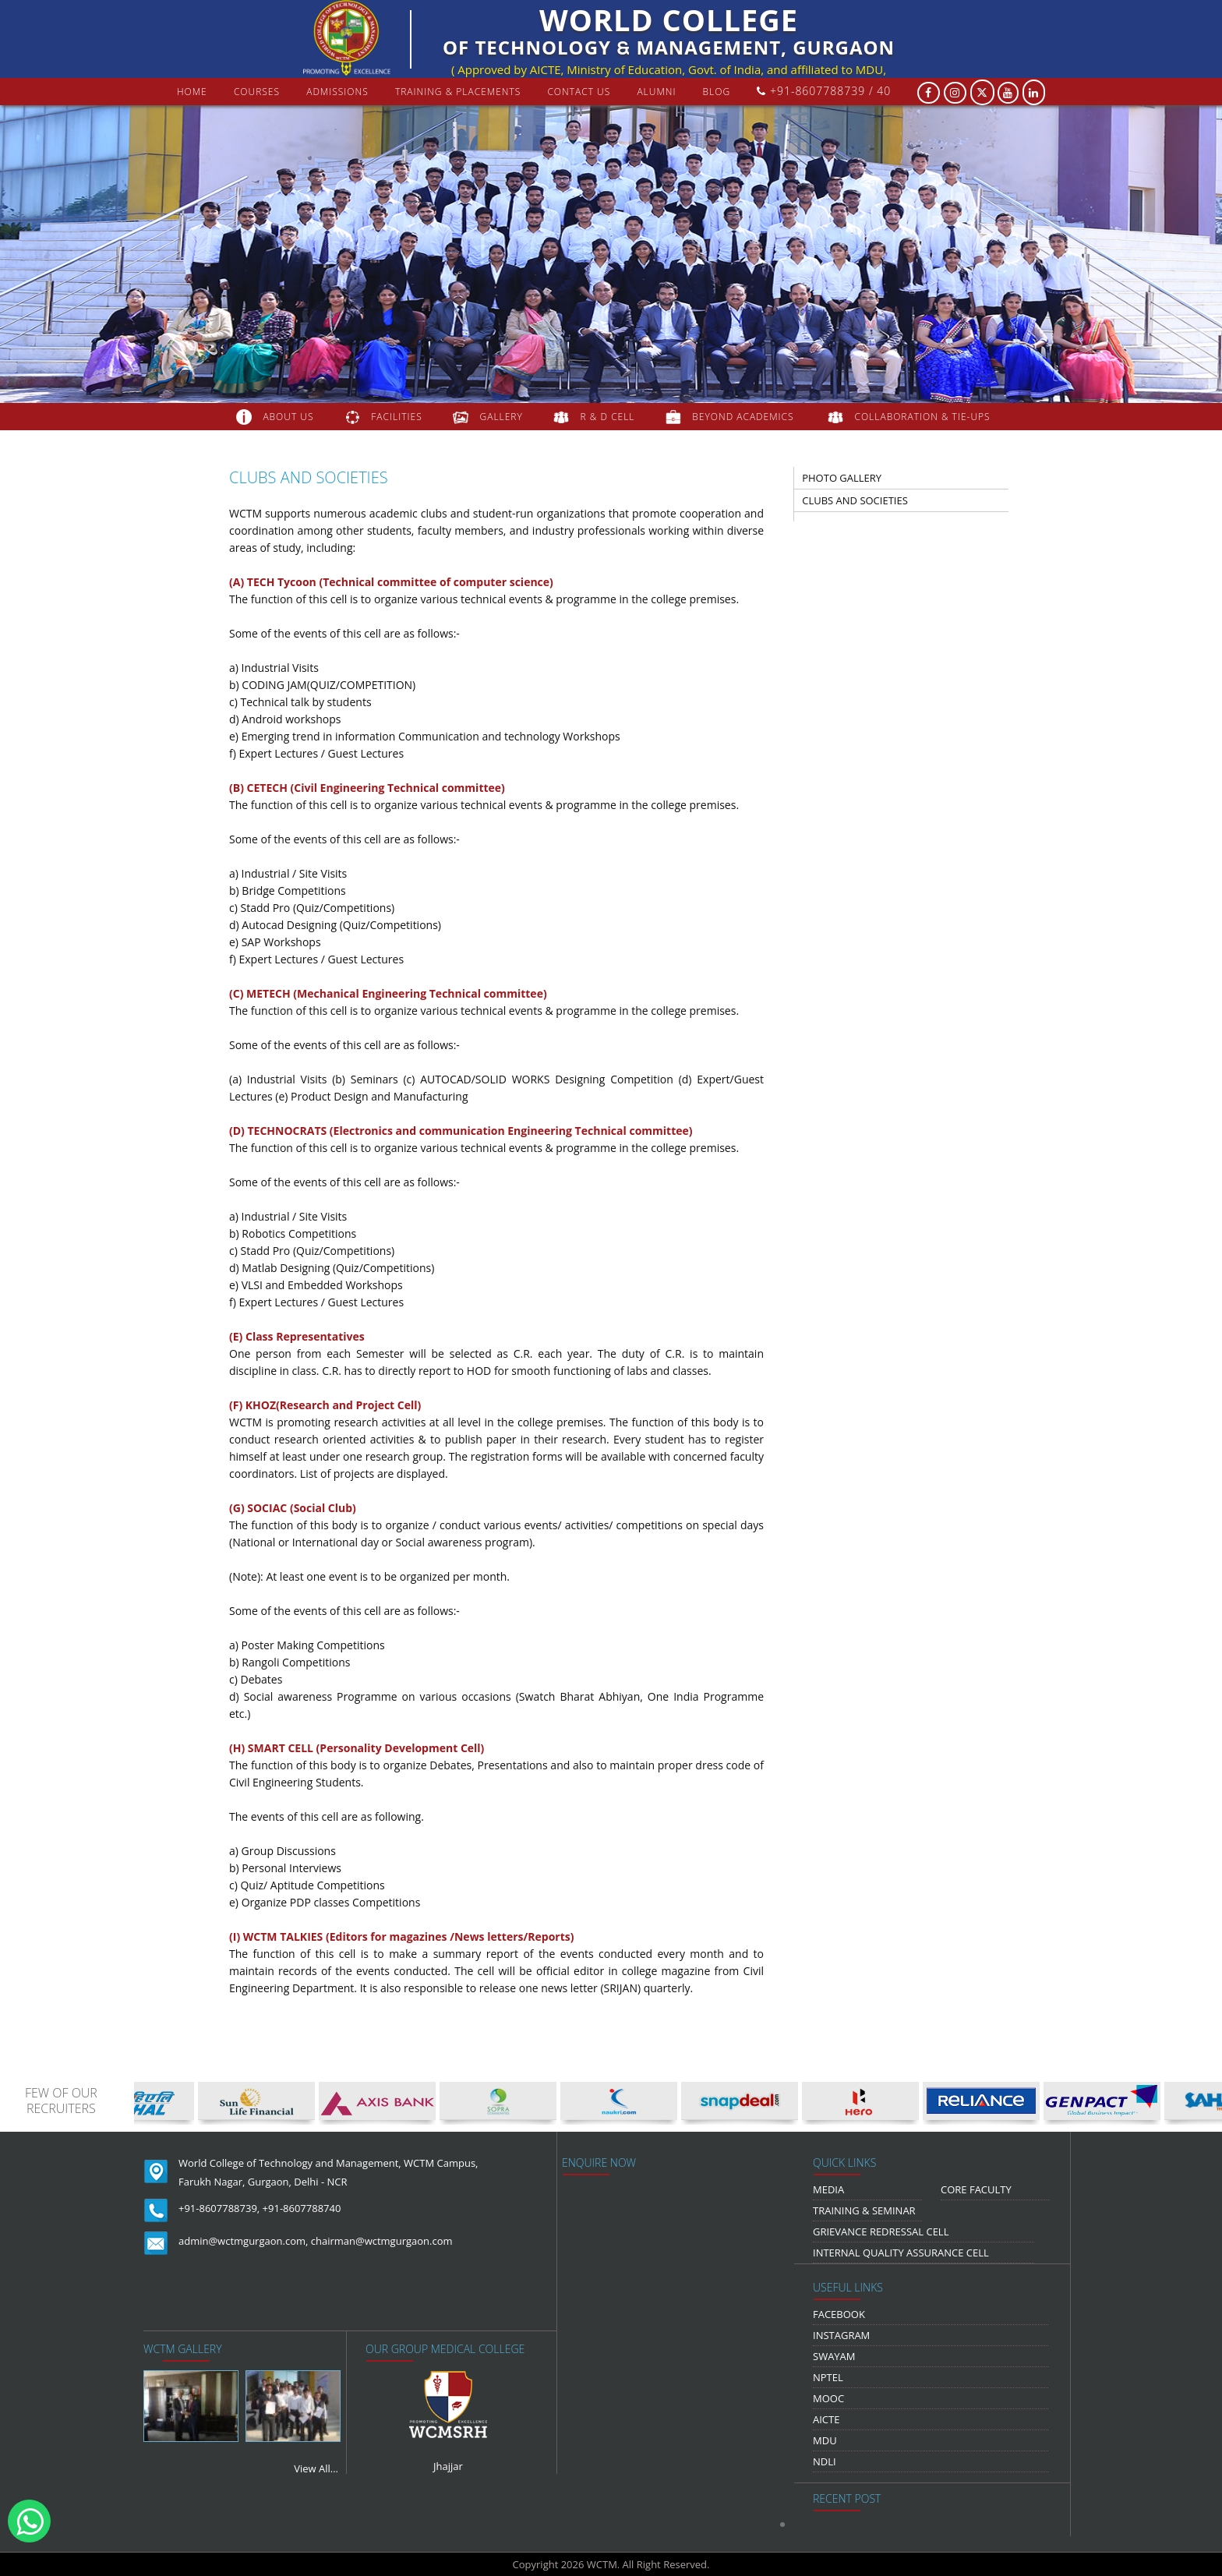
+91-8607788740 (302, 2208)
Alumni (656, 91)
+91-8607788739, (219, 2208)
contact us (578, 91)
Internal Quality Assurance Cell (901, 2253)
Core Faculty (976, 2189)
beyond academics (744, 416)
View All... (316, 2468)
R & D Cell (608, 416)
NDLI (824, 2461)
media (828, 2189)
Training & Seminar (864, 2210)
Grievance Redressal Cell (880, 2231)
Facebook (839, 2314)
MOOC (828, 2398)
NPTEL (828, 2377)
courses (257, 91)
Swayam (834, 2356)
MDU (825, 2440)
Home (192, 91)
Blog (717, 91)
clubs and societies (855, 500)
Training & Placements (458, 91)
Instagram (841, 2335)
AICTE (826, 2419)
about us (288, 416)
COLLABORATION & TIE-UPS (923, 416)
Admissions (337, 91)
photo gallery (841, 478)
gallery (501, 416)
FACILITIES (396, 416)
